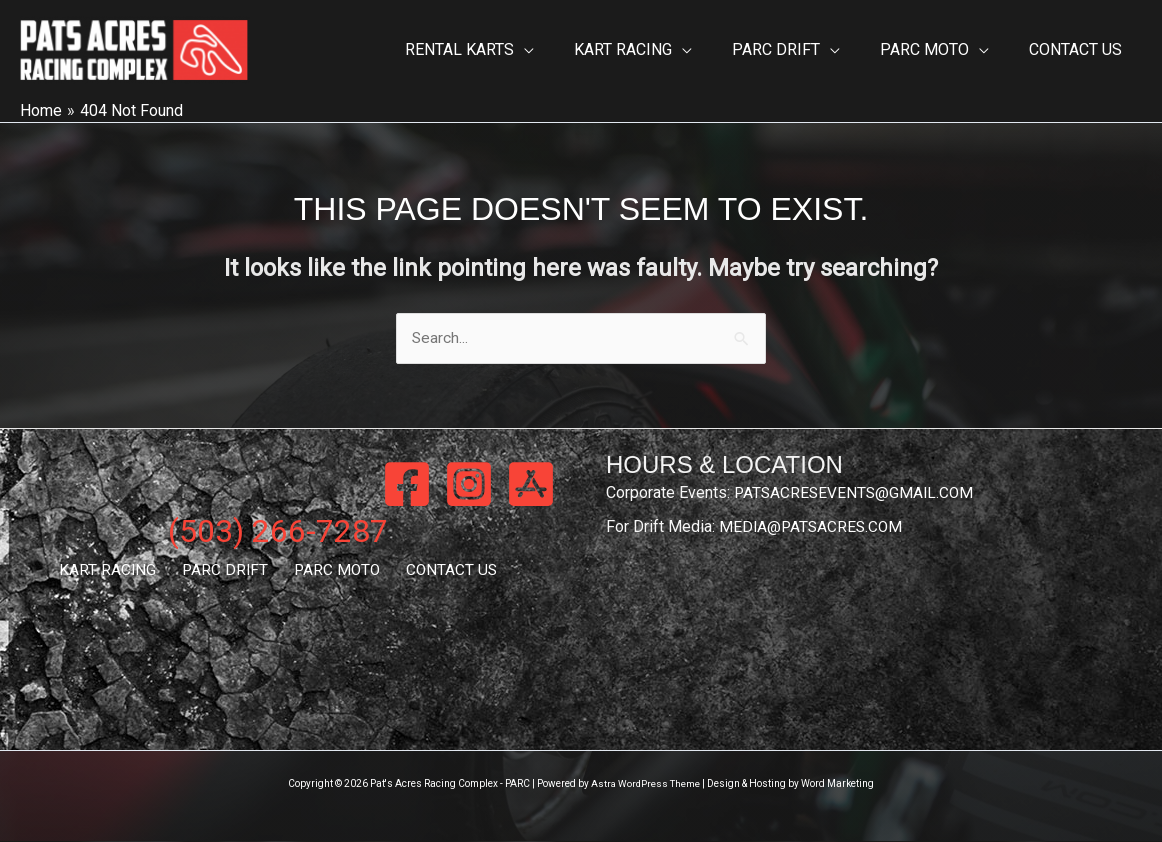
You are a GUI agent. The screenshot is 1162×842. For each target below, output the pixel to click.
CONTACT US (439, 571)
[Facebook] (407, 485)
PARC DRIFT (228, 571)
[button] (560, 50)
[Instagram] (469, 485)
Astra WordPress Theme (645, 784)
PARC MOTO (332, 571)
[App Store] (531, 485)
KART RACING (119, 571)
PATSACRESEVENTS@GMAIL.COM (856, 493)
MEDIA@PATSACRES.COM (813, 527)
